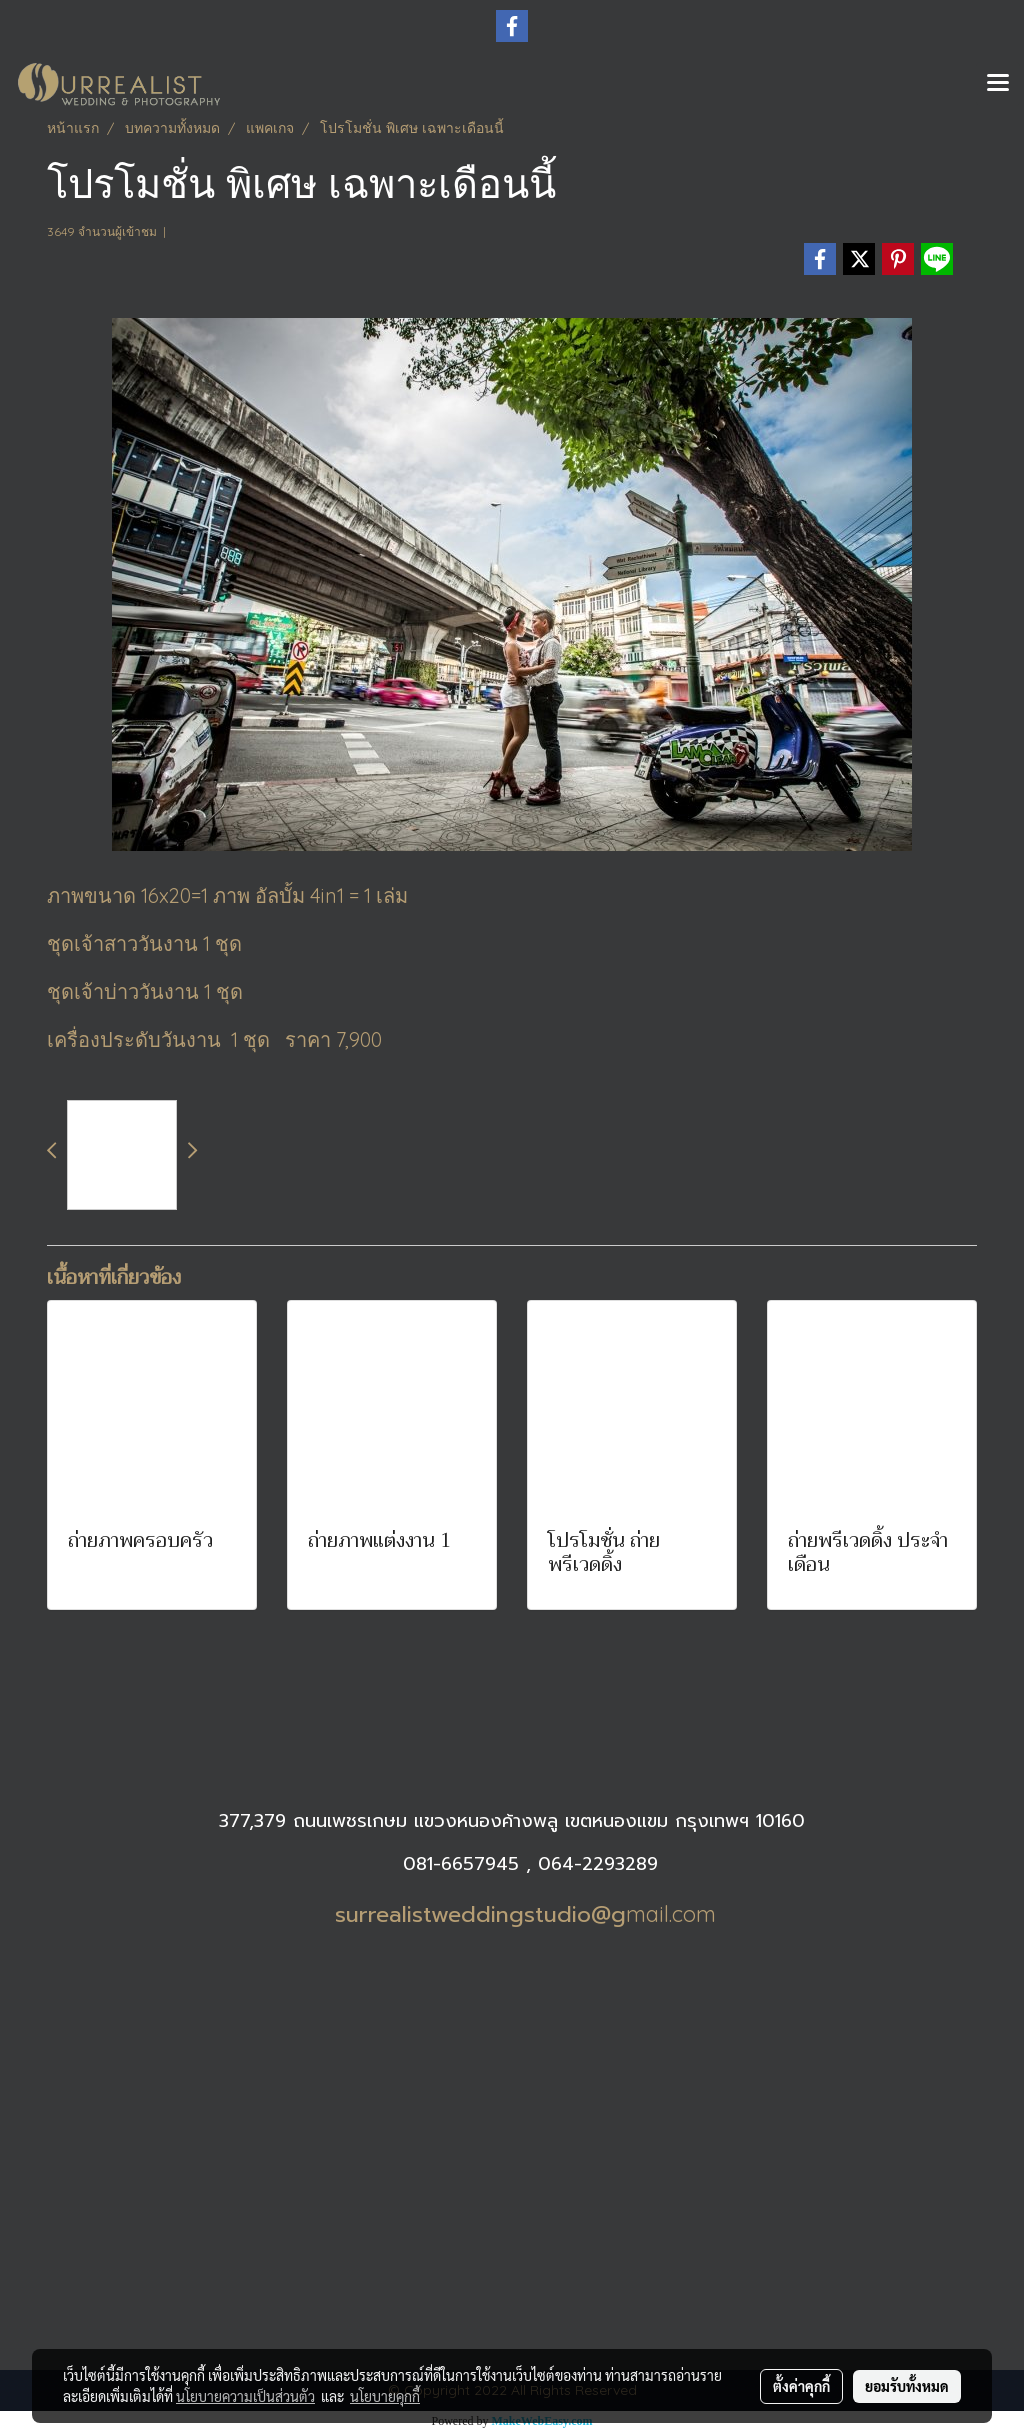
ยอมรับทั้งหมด (907, 2386)
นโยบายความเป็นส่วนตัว (245, 2396)
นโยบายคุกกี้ (385, 2396)
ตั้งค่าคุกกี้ (801, 2386)
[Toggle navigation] (998, 84)
